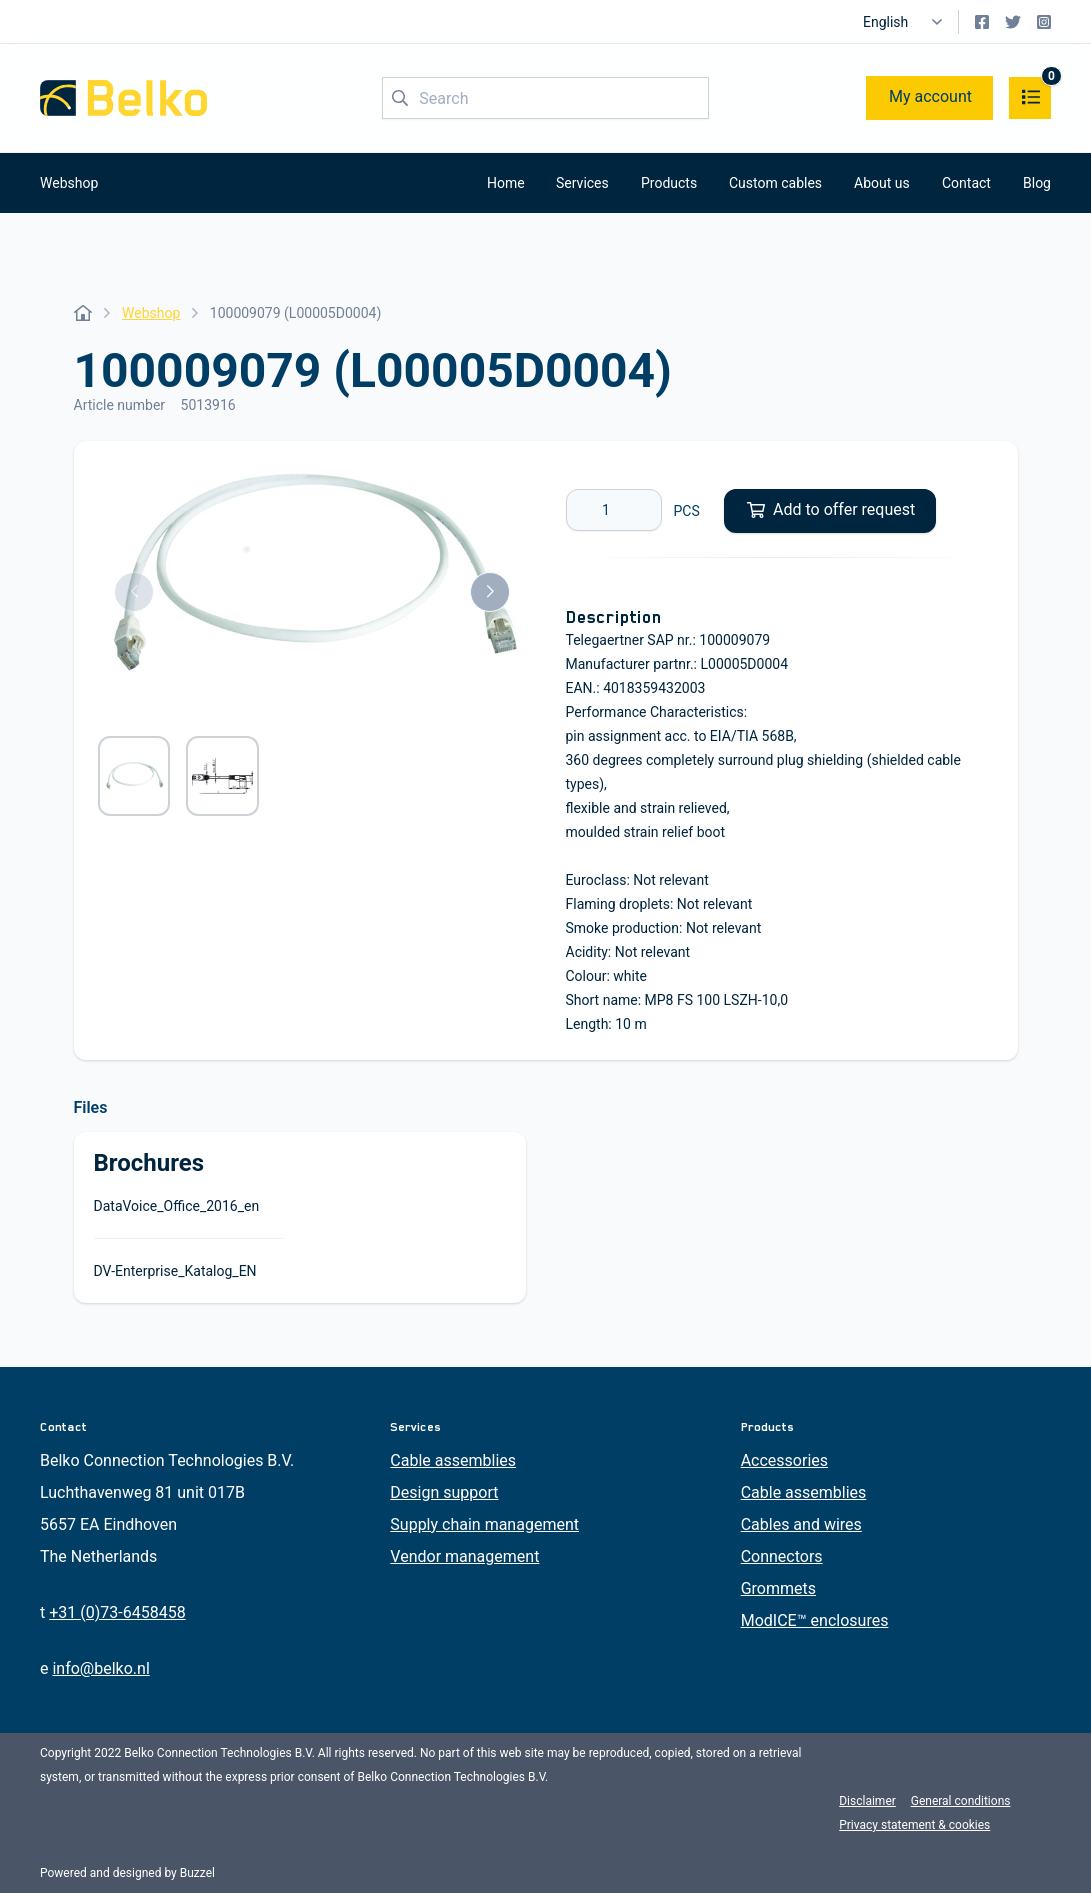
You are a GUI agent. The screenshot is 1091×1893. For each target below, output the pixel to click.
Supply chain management (484, 1524)
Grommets (778, 1588)
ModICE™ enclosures (815, 1620)
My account (930, 96)
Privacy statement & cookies (914, 1825)
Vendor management (464, 1556)
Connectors (782, 1556)
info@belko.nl (100, 1668)
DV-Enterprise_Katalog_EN (175, 1271)
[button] (134, 592)
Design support (444, 1492)
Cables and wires (801, 1524)
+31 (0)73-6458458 (117, 1612)
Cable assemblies (453, 1460)
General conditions (961, 1801)
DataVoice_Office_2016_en (177, 1206)
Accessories (784, 1460)
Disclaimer (867, 1801)
